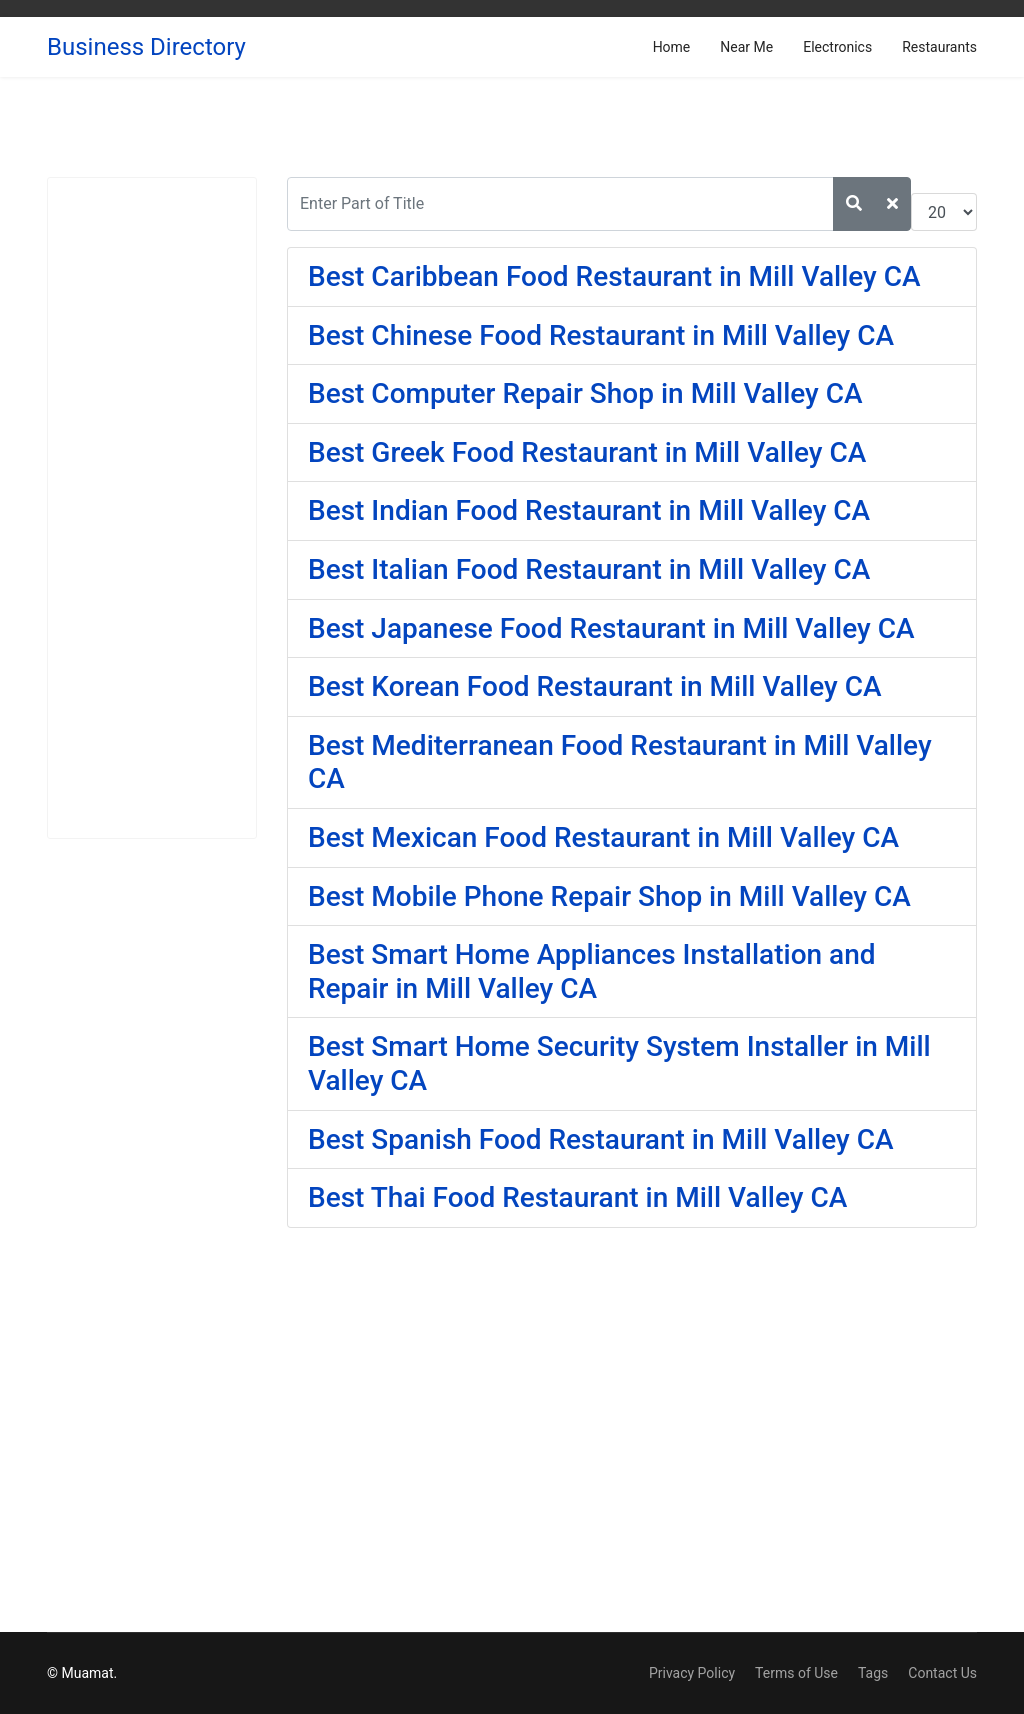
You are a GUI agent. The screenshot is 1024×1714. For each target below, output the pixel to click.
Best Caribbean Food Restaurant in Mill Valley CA (614, 276)
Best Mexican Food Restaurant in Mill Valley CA (603, 837)
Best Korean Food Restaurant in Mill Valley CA (595, 686)
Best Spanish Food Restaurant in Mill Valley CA (601, 1139)
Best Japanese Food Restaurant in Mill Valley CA (611, 628)
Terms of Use (796, 1673)
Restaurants (939, 47)
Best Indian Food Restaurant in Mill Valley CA (589, 510)
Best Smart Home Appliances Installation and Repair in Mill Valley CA (592, 971)
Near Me (746, 47)
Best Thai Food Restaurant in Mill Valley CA (577, 1197)
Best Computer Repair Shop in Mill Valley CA (585, 393)
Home (672, 47)
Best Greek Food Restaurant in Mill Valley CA (587, 452)
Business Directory (146, 47)
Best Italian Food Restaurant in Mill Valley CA (589, 569)
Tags (873, 1673)
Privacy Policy (692, 1673)
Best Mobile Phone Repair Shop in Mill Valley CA (609, 896)
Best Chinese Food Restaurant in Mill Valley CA (601, 335)
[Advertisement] (152, 508)
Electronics (837, 47)
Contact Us (942, 1673)
